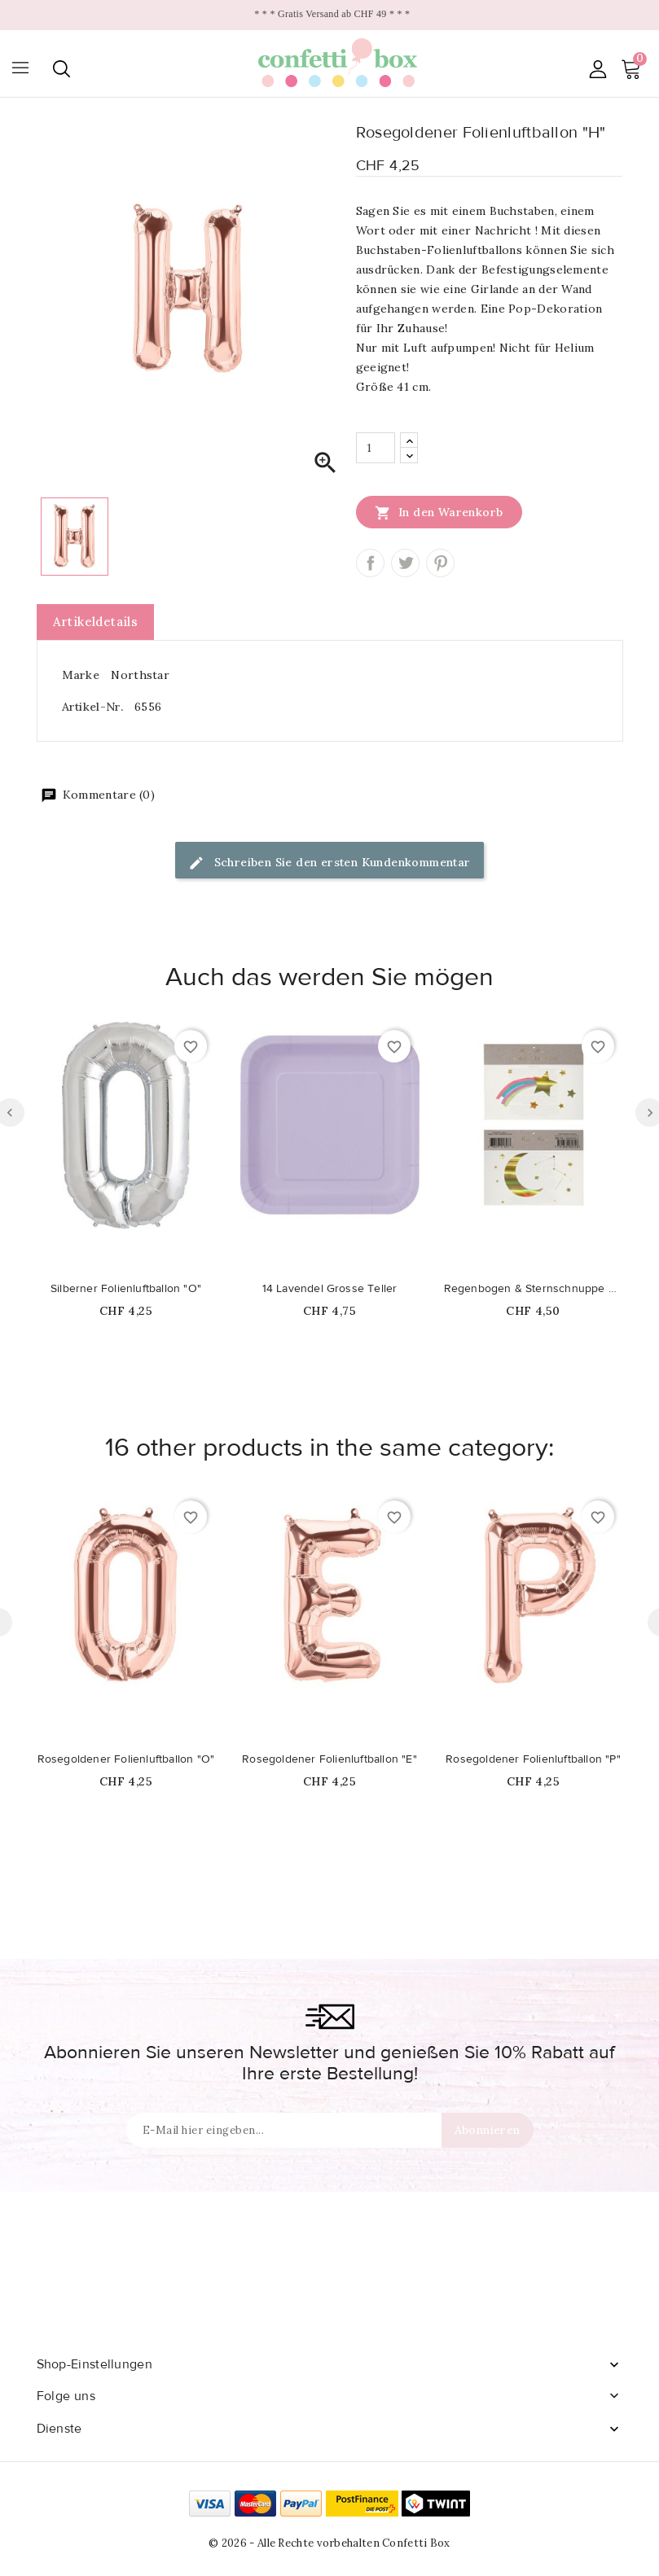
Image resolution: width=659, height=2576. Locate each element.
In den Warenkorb (439, 512)
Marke (81, 675)
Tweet (405, 563)
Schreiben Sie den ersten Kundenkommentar (329, 863)
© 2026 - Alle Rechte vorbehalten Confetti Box (329, 2543)
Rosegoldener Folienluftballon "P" (533, 1759)
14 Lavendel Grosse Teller (330, 1288)
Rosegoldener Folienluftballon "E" (329, 1759)
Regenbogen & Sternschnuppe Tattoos (533, 1288)
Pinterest (440, 563)
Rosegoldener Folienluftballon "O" (126, 1759)
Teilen (370, 563)
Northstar (140, 675)
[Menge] (375, 447)
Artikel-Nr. (92, 706)
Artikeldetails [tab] (95, 621)
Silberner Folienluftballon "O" (126, 1288)
